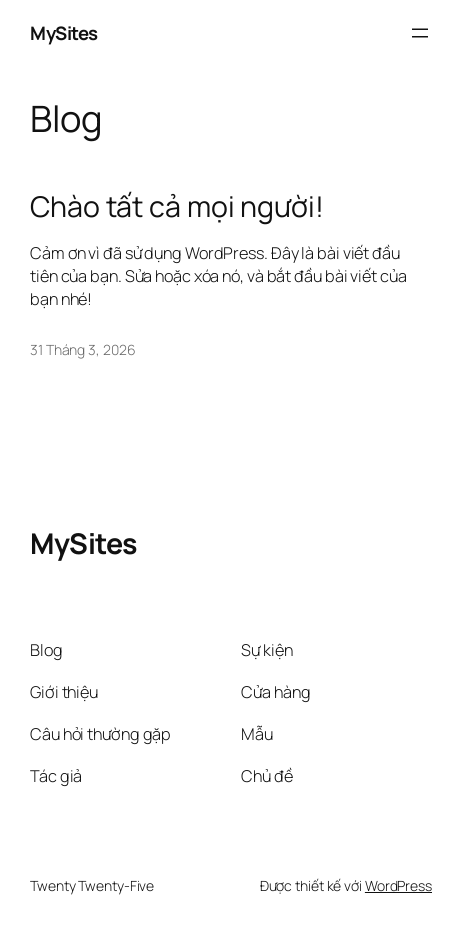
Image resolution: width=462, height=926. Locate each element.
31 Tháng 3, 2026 (82, 349)
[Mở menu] (420, 33)
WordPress (398, 885)
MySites (64, 33)
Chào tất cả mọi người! (177, 207)
